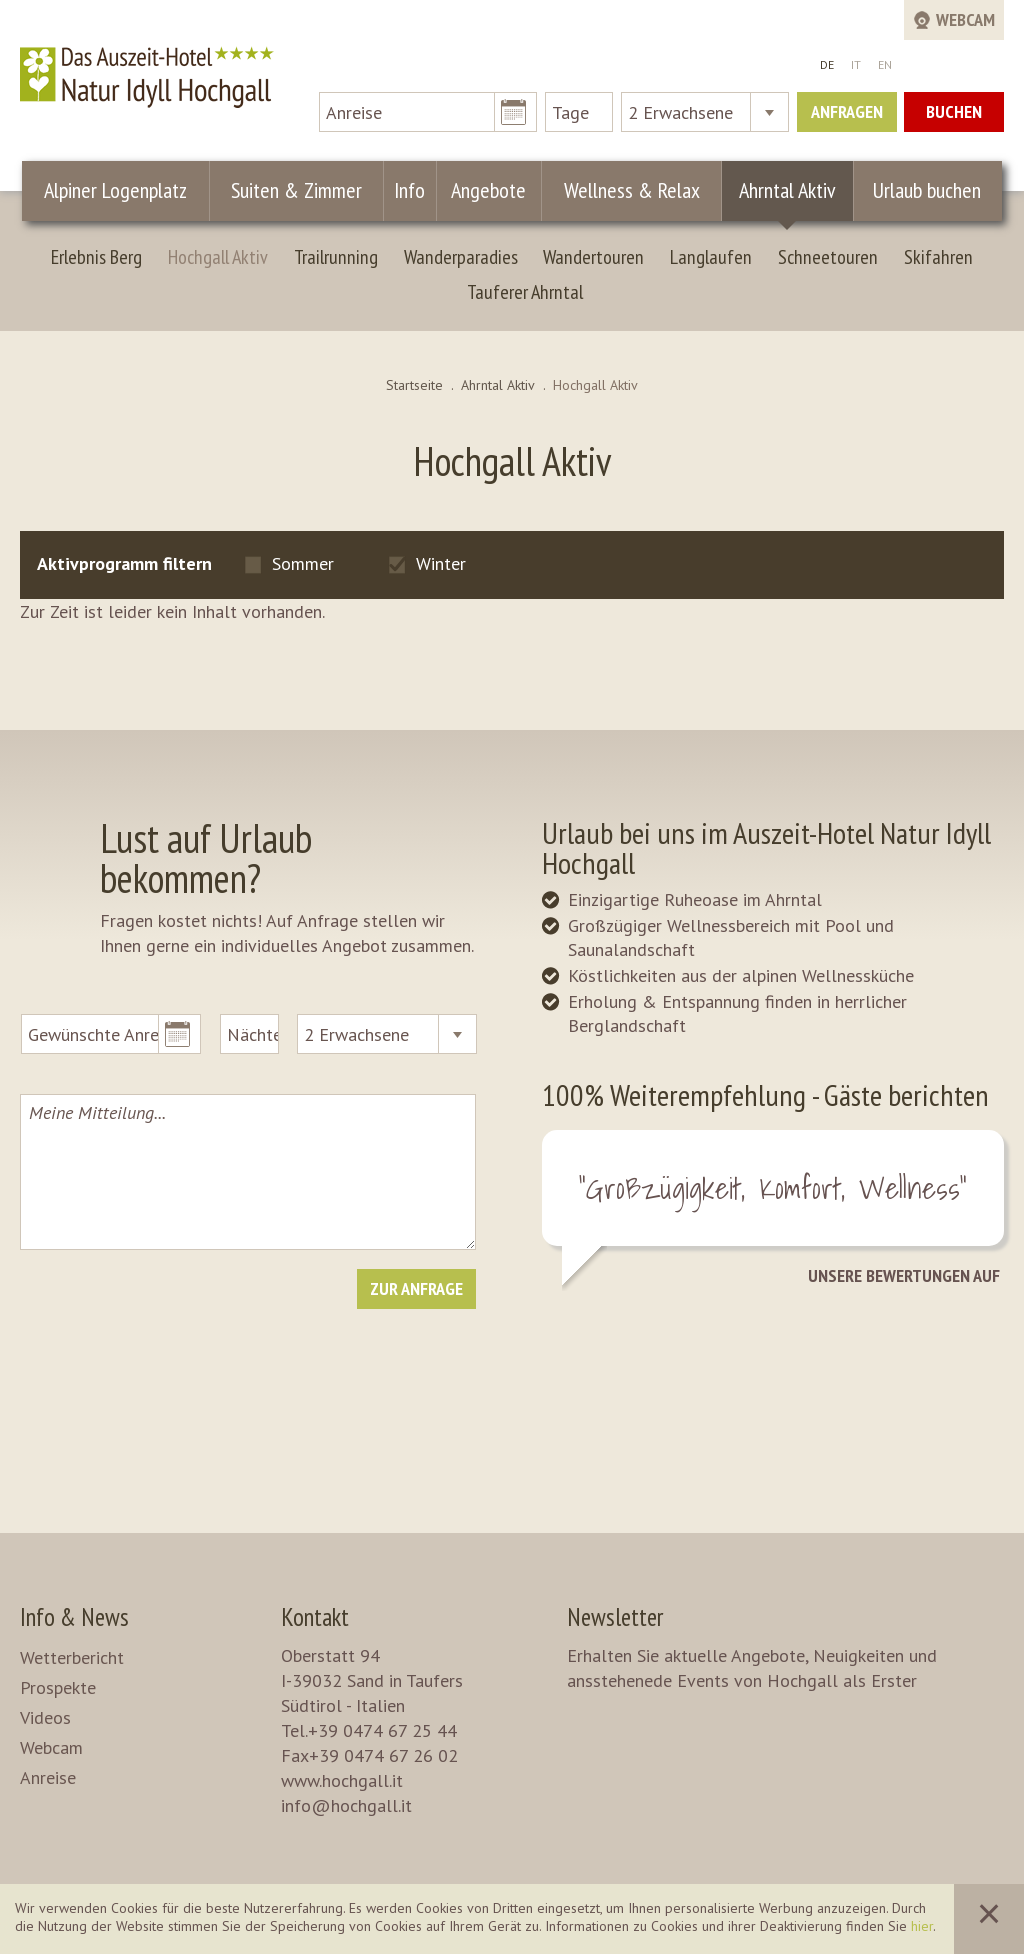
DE (827, 64)
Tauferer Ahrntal (525, 292)
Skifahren (938, 257)
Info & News (74, 1617)
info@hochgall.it (346, 1805)
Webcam (51, 1747)
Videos (45, 1717)
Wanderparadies (461, 257)
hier (922, 1926)
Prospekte (58, 1687)
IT (856, 64)
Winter (441, 563)
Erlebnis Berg (96, 257)
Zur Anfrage (416, 1288)
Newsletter (615, 1617)
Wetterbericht (72, 1657)
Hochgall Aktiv (218, 257)
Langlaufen (711, 257)
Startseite (414, 385)
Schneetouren (828, 257)
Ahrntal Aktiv (813, 130)
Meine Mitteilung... (247, 1172)
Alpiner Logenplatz (119, 130)
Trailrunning (336, 257)
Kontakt (315, 1617)
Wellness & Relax (650, 130)
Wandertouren (593, 257)
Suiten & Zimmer (308, 130)
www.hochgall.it (342, 1780)
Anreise (48, 1777)
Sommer (303, 563)
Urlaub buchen (100, 190)
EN (885, 64)
